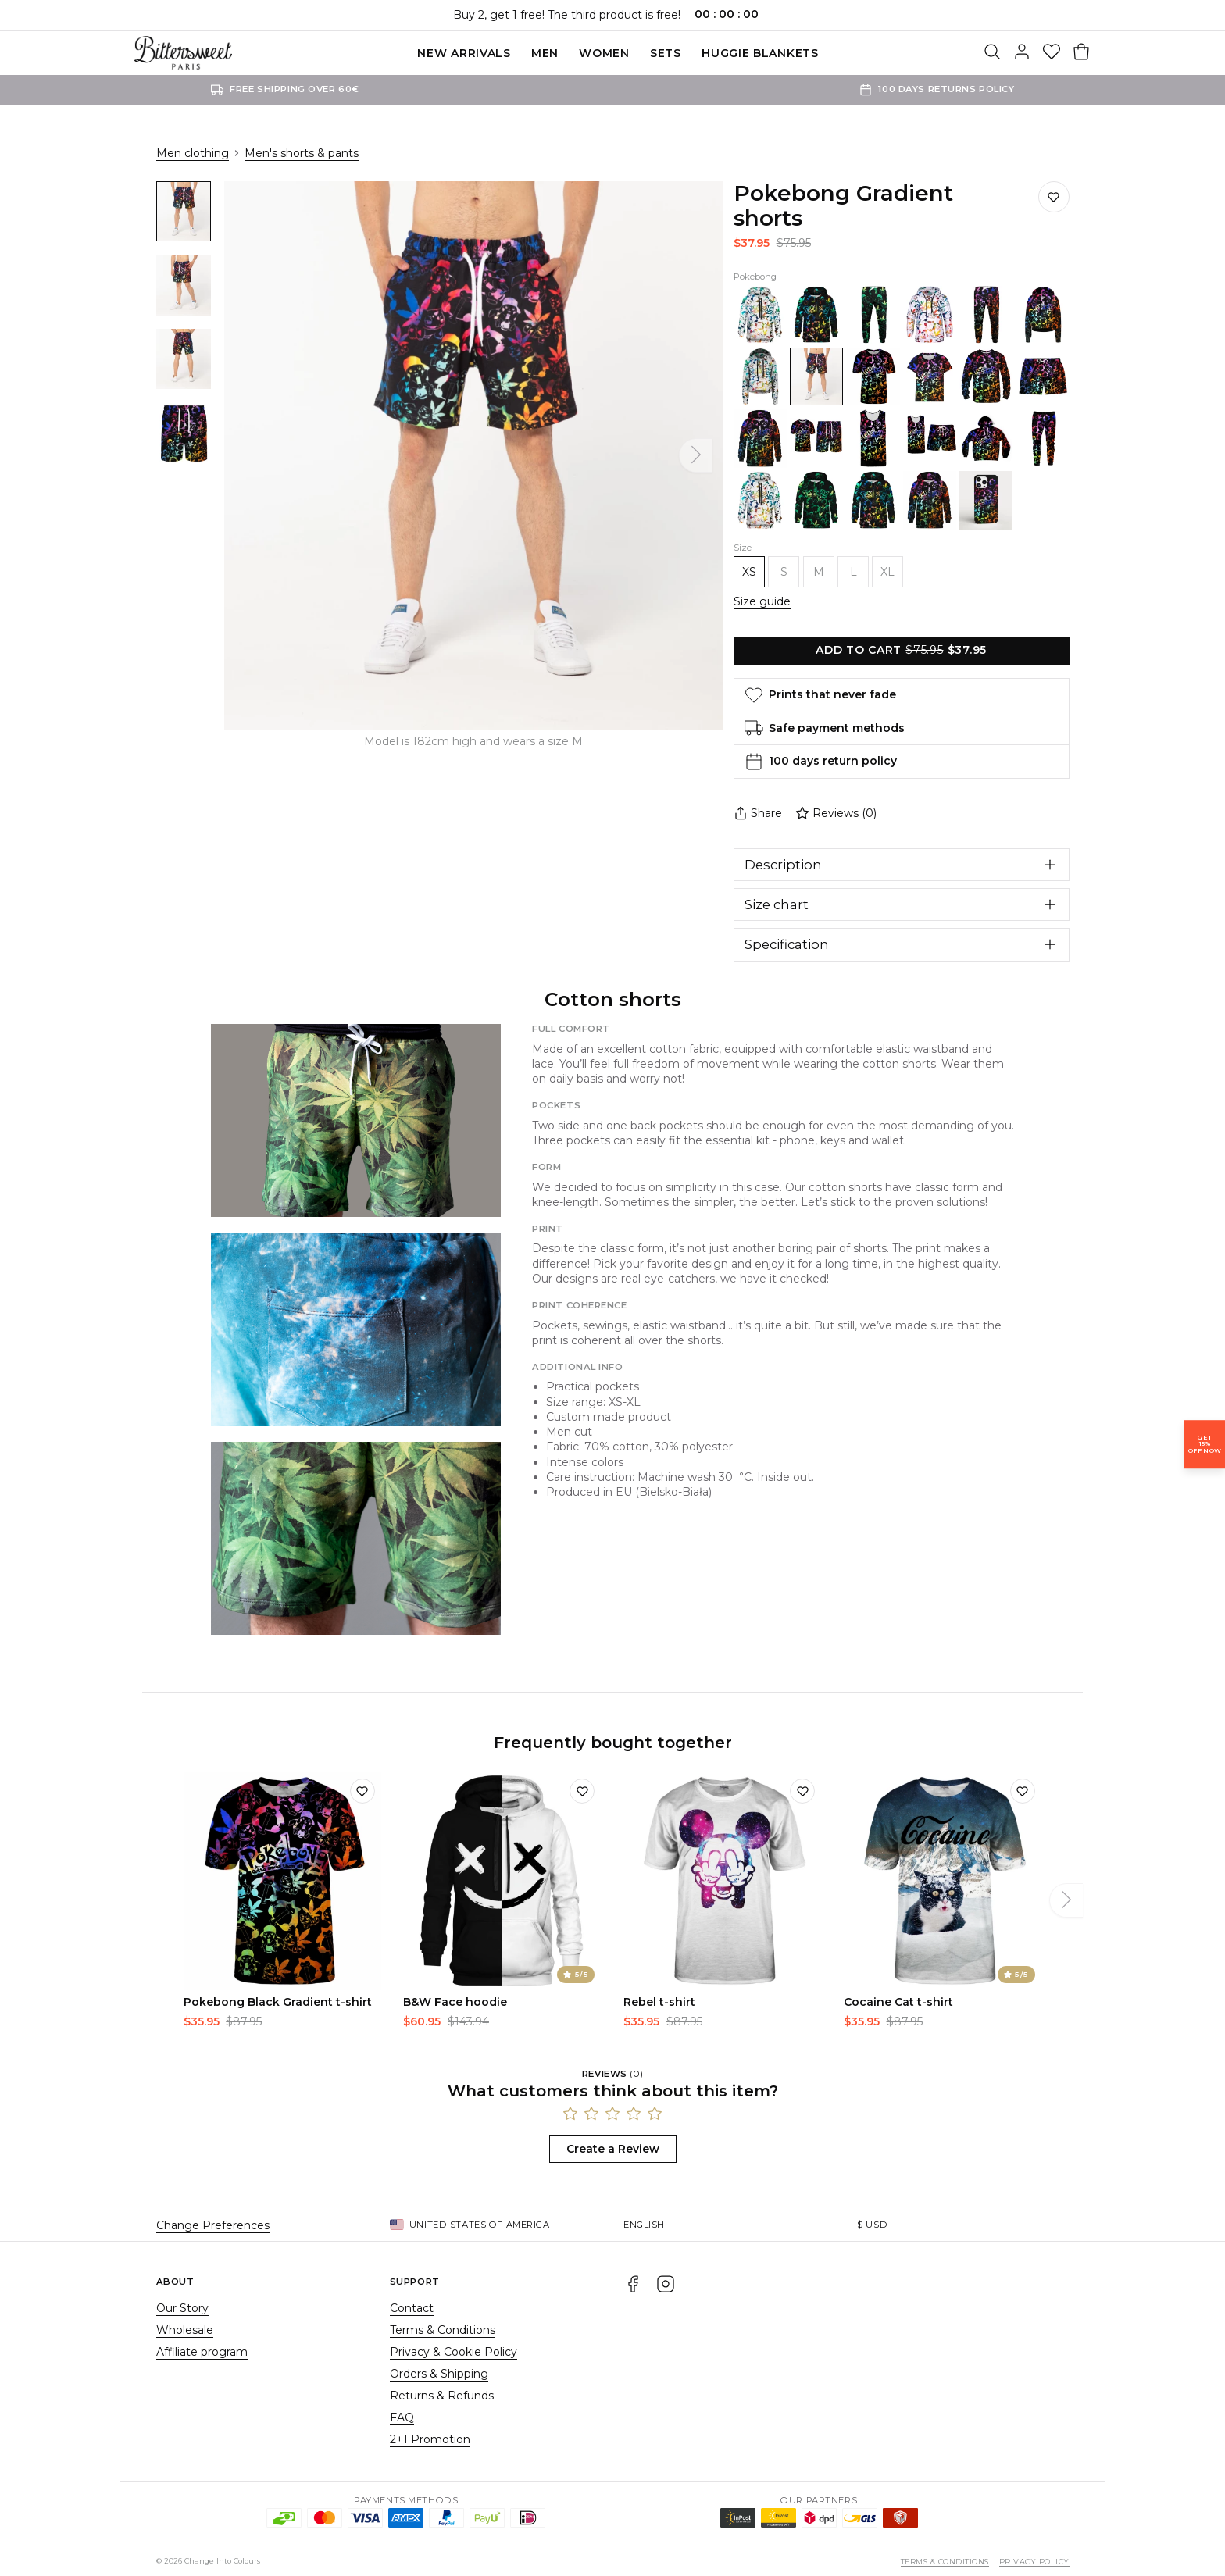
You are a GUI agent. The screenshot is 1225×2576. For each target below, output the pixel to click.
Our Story (182, 2308)
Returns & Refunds (442, 2396)
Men (545, 53)
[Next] (696, 455)
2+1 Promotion (430, 2439)
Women (604, 53)
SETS (665, 53)
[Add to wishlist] (362, 1791)
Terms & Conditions (442, 2330)
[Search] (992, 53)
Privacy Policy (1034, 2561)
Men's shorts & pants (302, 153)
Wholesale (184, 2330)
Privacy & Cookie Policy (453, 2352)
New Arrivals (463, 53)
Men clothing (192, 153)
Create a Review (612, 2149)
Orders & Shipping (439, 2374)
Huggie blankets (760, 53)
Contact (412, 2308)
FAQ (402, 2417)
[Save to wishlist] (1054, 196)
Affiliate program (202, 2352)
